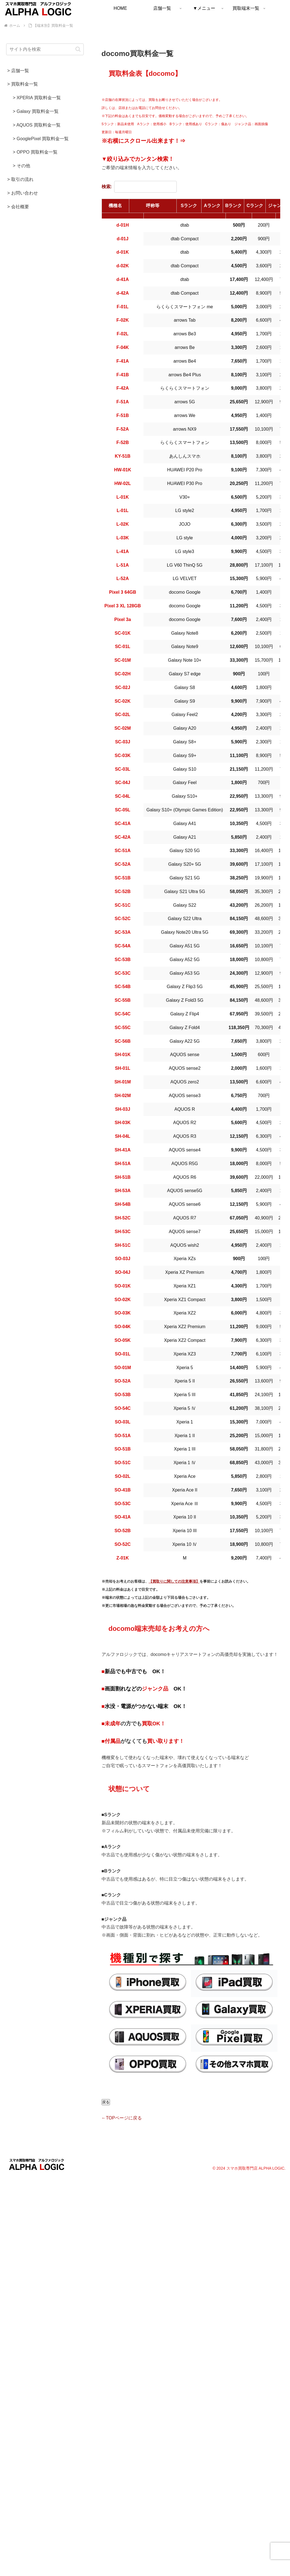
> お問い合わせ (22, 193)
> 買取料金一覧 (22, 84)
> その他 (21, 165)
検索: (139, 186)
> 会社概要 (18, 206)
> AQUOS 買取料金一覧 (37, 125)
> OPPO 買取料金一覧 (35, 152)
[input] (45, 49)
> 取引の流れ (20, 179)
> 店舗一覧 (18, 70)
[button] (78, 49)
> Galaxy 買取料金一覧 (36, 111)
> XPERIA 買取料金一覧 (37, 97)
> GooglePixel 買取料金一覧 (41, 138)
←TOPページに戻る (122, 2118)
